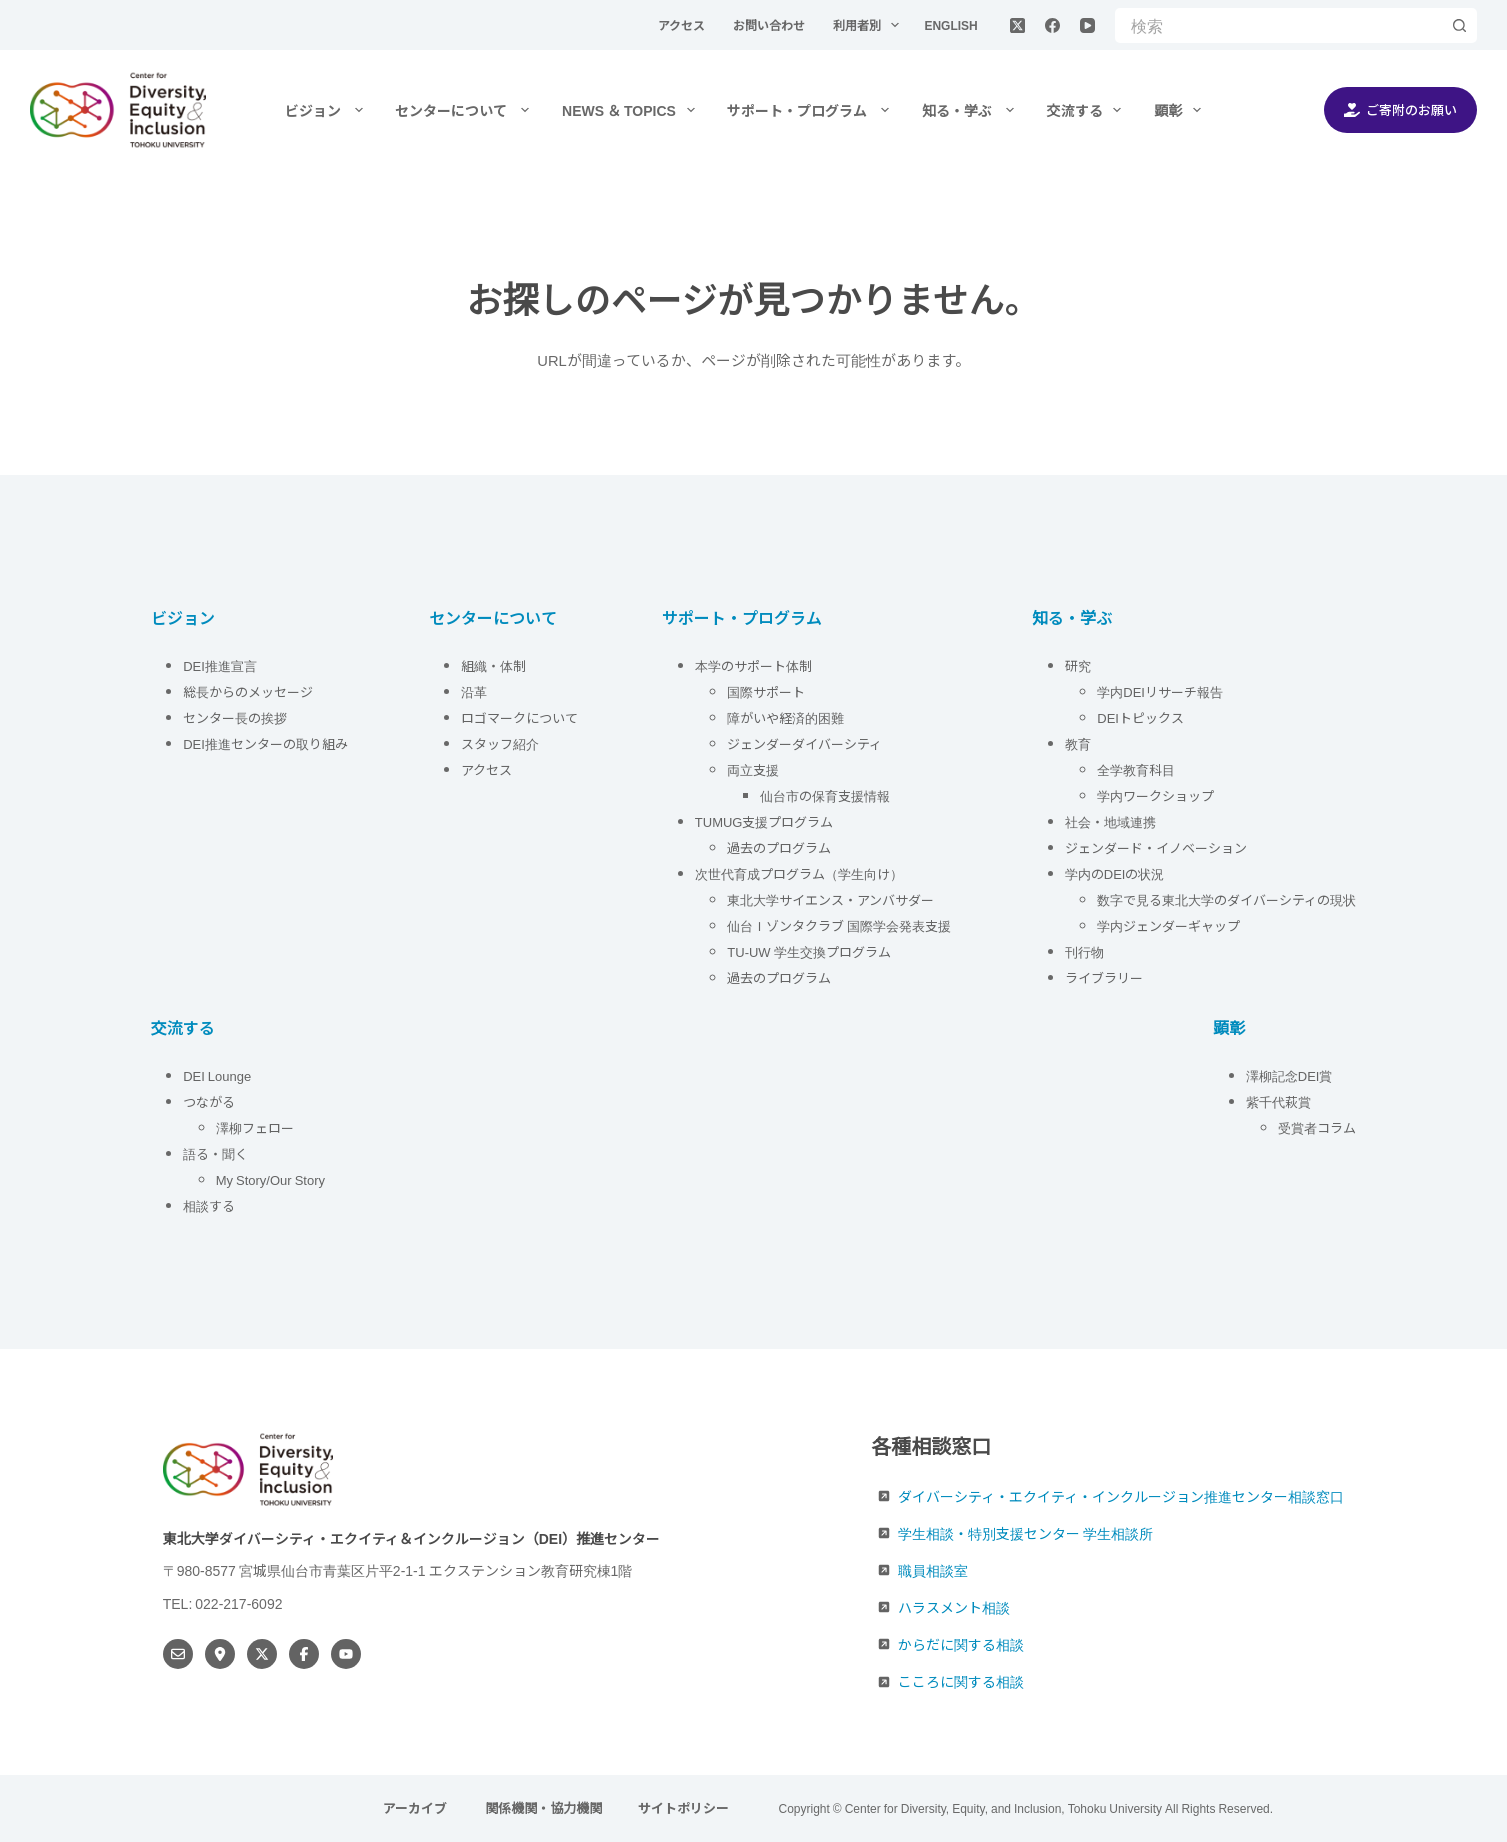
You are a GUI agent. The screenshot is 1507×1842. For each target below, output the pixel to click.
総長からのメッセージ (248, 691)
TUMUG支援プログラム (764, 821)
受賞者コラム (1317, 1127)
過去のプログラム (779, 847)
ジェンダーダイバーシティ (804, 743)
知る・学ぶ (972, 110)
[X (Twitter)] (1017, 25)
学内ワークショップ (1155, 795)
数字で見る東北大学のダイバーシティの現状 (1226, 899)
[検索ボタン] (1459, 25)
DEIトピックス (1140, 717)
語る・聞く (215, 1153)
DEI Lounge (217, 1075)
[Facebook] (1052, 25)
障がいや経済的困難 (785, 717)
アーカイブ (416, 1808)
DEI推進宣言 (220, 665)
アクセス (683, 24)
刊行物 (1084, 951)
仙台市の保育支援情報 (825, 795)
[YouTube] (1087, 25)
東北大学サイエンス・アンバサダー (830, 899)
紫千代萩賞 (1278, 1101)
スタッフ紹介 (500, 743)
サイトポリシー (683, 1808)
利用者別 (870, 25)
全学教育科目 (1136, 769)
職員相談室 (933, 1570)
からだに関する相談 (961, 1644)
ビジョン (328, 110)
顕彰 (1181, 110)
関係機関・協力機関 (543, 1808)
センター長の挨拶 (235, 717)
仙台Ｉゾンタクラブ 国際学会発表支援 (839, 925)
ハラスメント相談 (954, 1607)
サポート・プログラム (812, 110)
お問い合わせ (770, 24)
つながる (209, 1101)
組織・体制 (493, 665)
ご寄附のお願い (1401, 109)
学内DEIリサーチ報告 (1161, 691)
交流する (1088, 110)
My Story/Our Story (270, 1179)
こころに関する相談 (961, 1681)
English (950, 24)
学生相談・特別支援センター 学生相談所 (1025, 1533)
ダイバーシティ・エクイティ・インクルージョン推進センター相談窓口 (1121, 1496)
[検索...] (1278, 25)
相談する (209, 1205)
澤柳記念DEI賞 (1289, 1075)
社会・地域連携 (1110, 821)
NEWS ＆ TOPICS (632, 110)
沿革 (474, 691)
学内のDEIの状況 (1115, 873)
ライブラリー (1104, 977)
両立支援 (753, 769)
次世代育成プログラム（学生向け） (799, 873)
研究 (1078, 665)
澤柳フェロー (255, 1127)
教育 (1078, 743)
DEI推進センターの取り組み (265, 743)
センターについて (466, 110)
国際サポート (766, 691)
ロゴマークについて (521, 717)
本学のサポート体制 (753, 665)
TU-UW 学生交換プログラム (808, 951)
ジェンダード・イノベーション (1156, 847)
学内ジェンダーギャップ (1168, 925)
